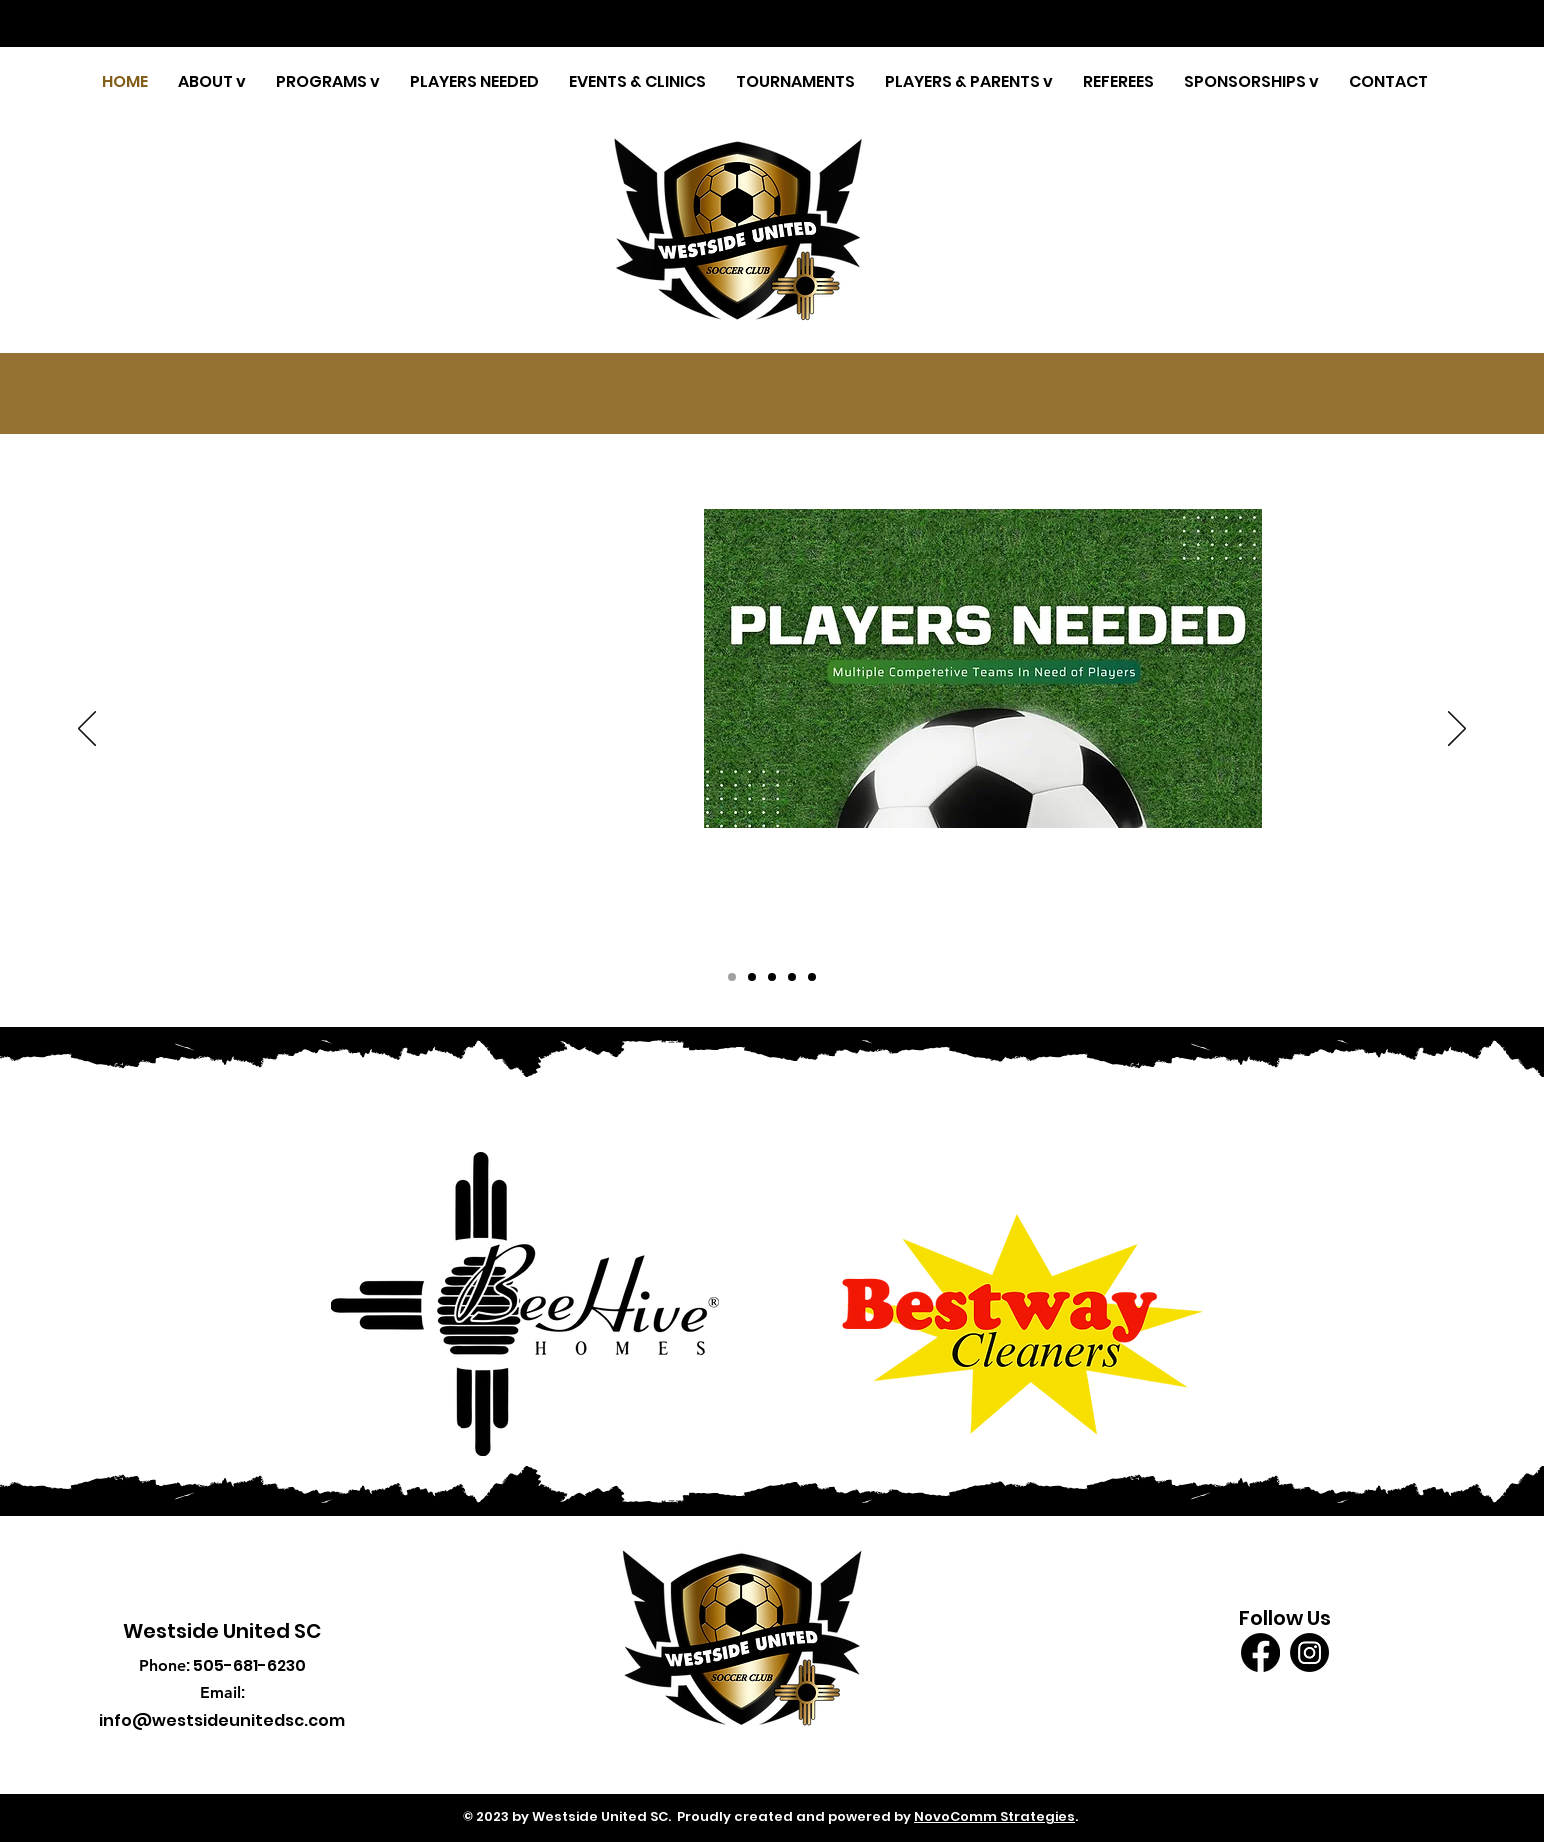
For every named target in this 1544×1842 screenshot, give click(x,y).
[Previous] (87, 730)
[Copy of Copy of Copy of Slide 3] (752, 977)
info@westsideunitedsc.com (222, 1720)
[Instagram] (1309, 1652)
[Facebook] (1260, 1652)
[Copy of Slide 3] (772, 977)
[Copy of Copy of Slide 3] (732, 977)
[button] (212, 82)
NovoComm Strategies (994, 1816)
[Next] (1457, 730)
